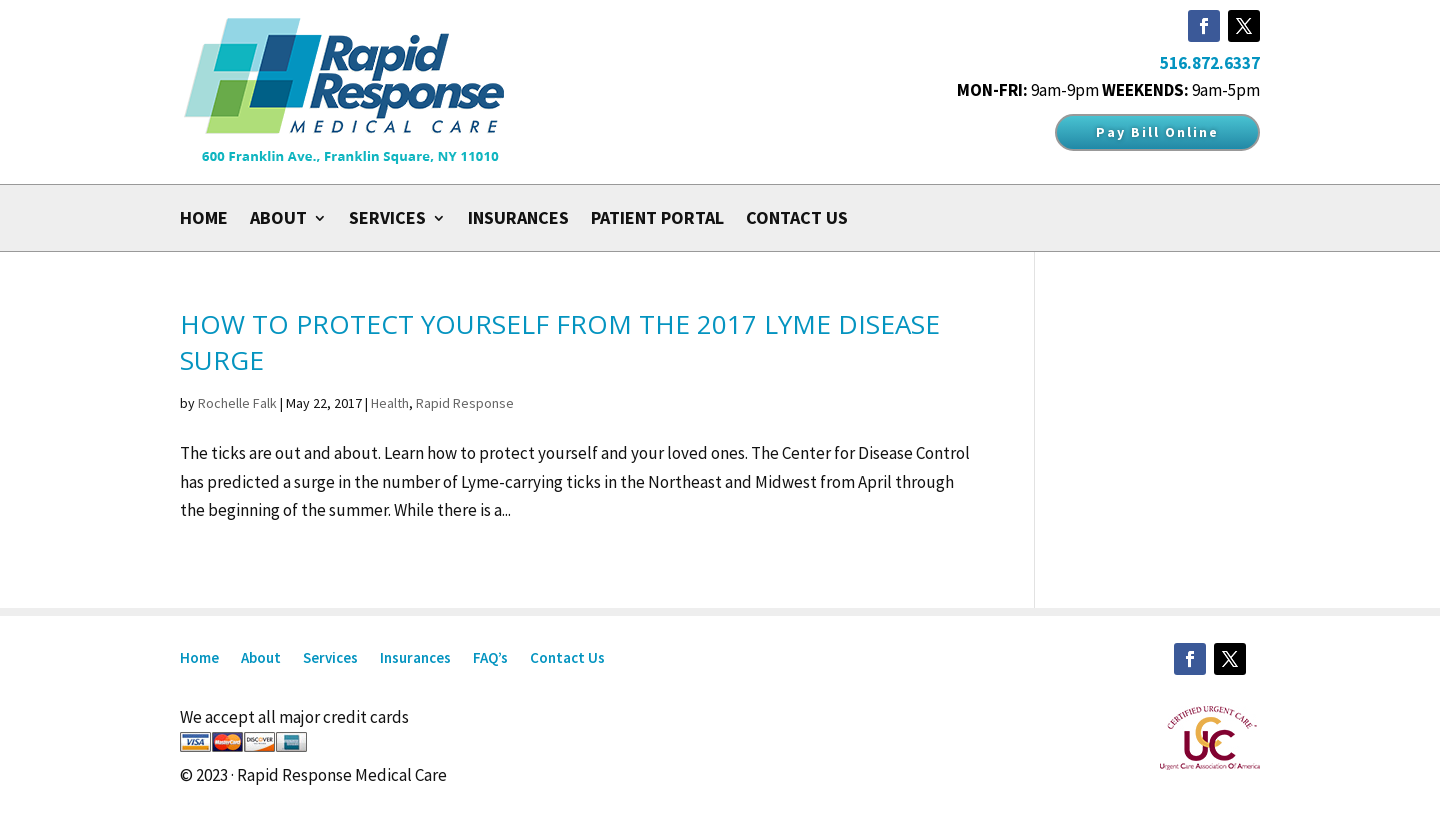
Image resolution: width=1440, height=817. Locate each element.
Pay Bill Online (1157, 132)
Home (204, 220)
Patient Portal (657, 220)
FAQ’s (490, 659)
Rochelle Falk (237, 403)
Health (390, 403)
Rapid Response (465, 403)
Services (387, 220)
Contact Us (797, 220)
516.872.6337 (1210, 63)
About (278, 220)
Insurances (518, 220)
